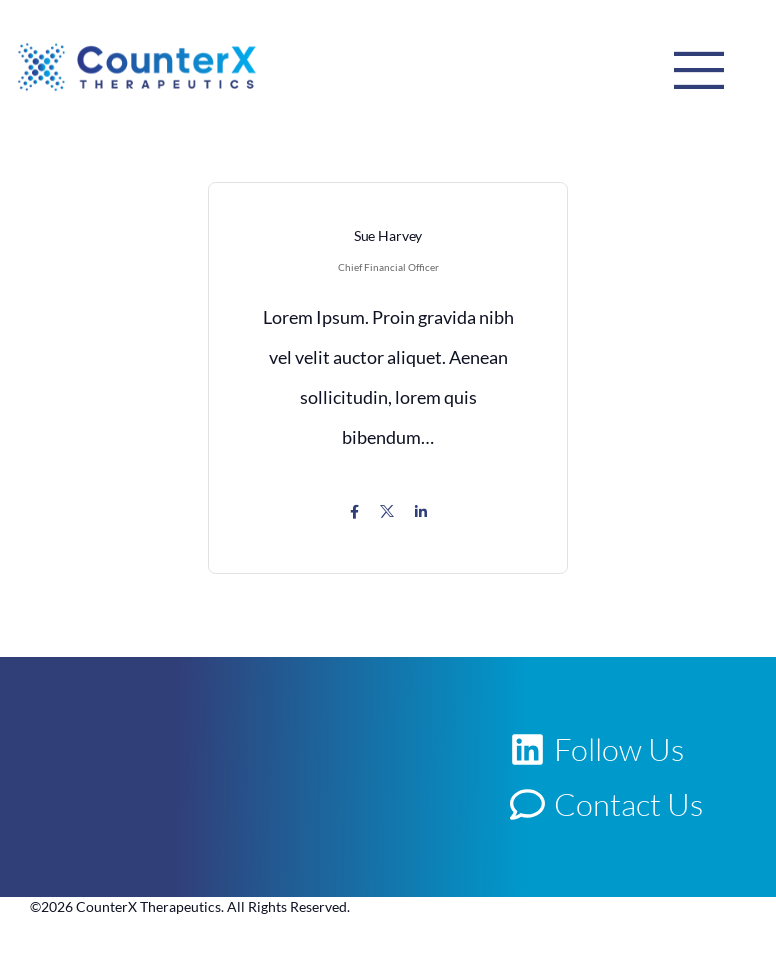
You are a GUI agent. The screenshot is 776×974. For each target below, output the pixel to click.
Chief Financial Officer (388, 267)
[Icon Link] (354, 512)
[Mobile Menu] (699, 70)
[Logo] (137, 66)
